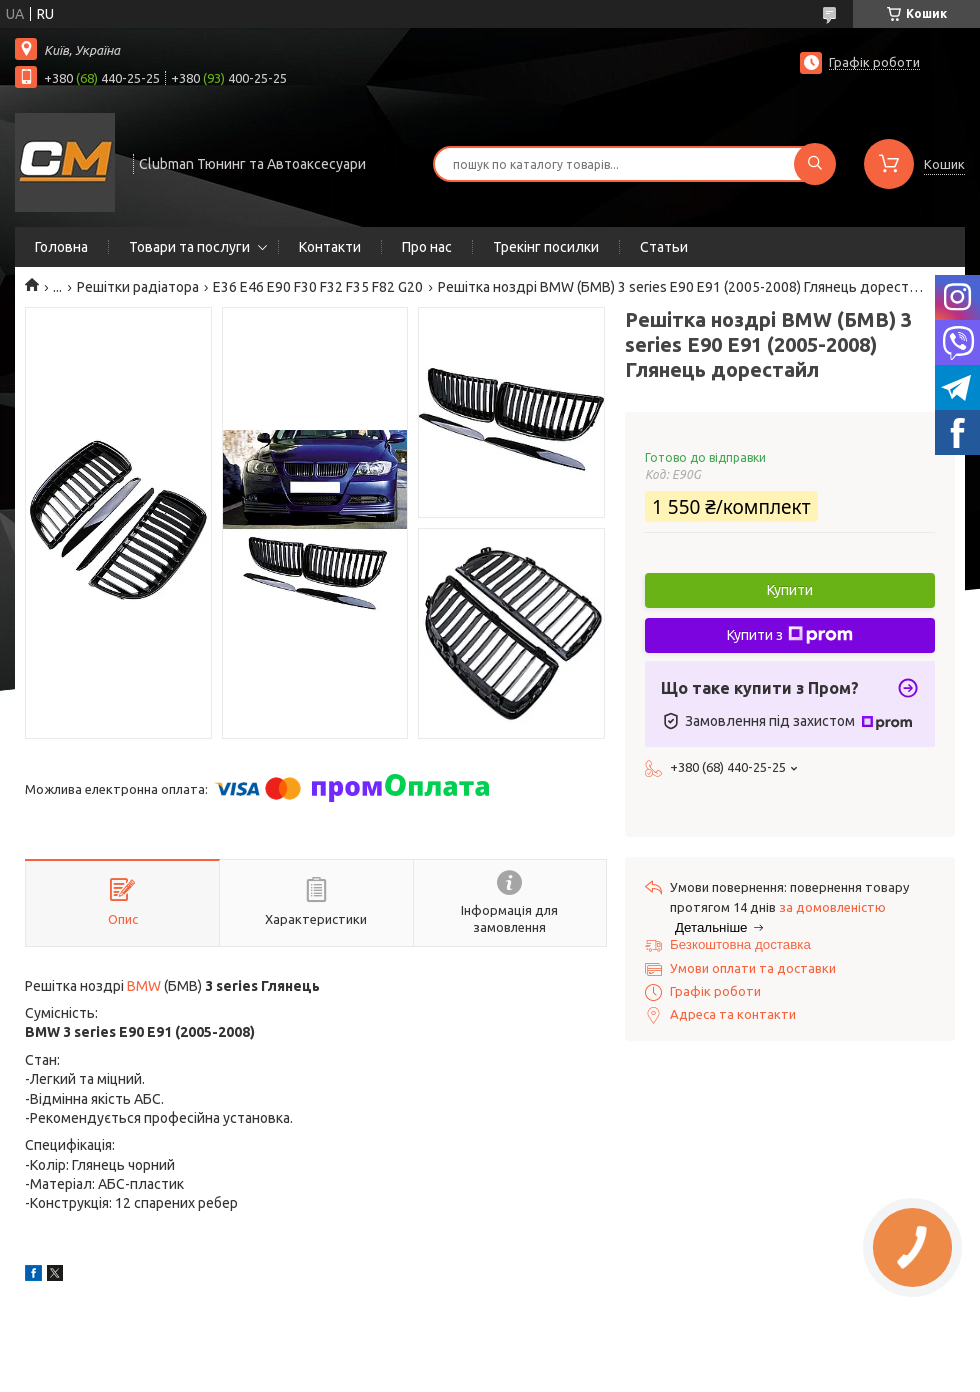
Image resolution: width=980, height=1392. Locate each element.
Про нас (427, 247)
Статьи (664, 247)
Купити (790, 590)
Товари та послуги (189, 247)
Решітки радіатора (138, 287)
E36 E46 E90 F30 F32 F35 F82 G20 (318, 287)
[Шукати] (815, 164)
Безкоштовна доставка (740, 944)
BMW (144, 986)
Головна (61, 247)
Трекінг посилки (546, 247)
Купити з (790, 635)
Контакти (330, 247)
